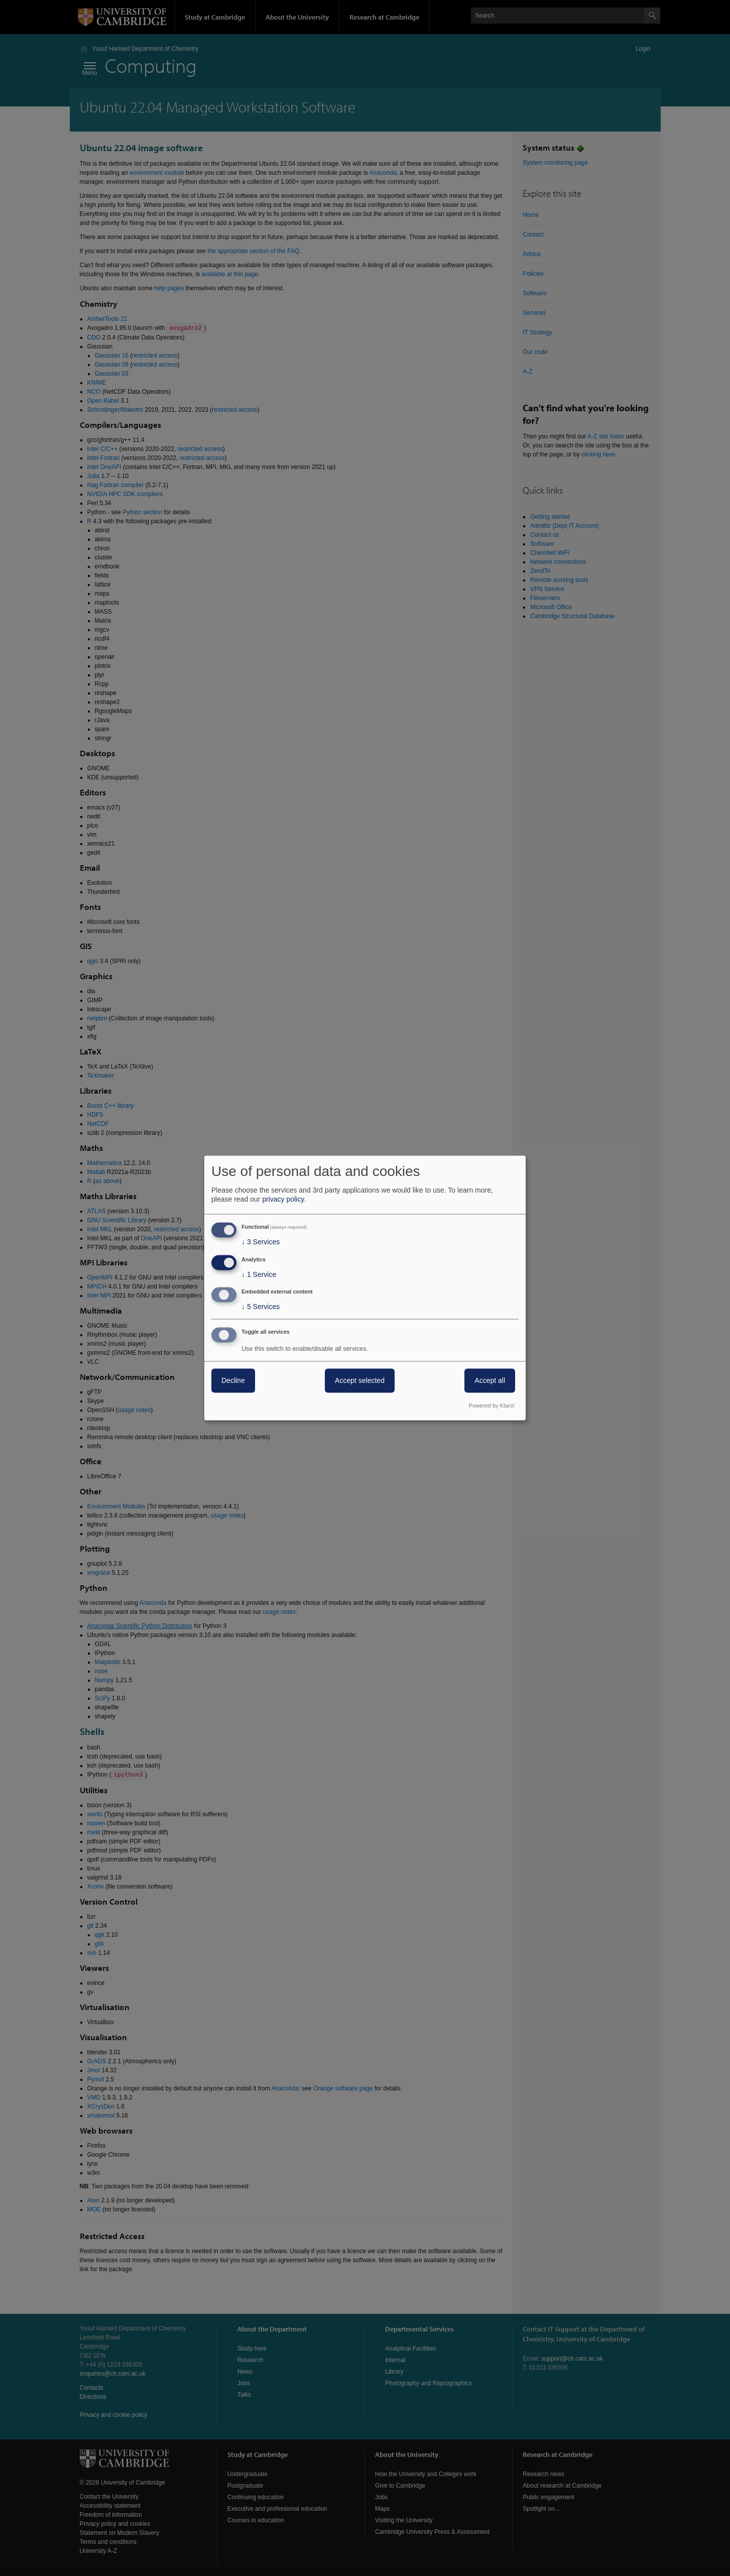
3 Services (260, 1242)
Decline (233, 1381)
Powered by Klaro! (492, 1406)
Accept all (489, 1381)
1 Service (258, 1274)
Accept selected (360, 1381)
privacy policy (283, 1199)
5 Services (260, 1307)
